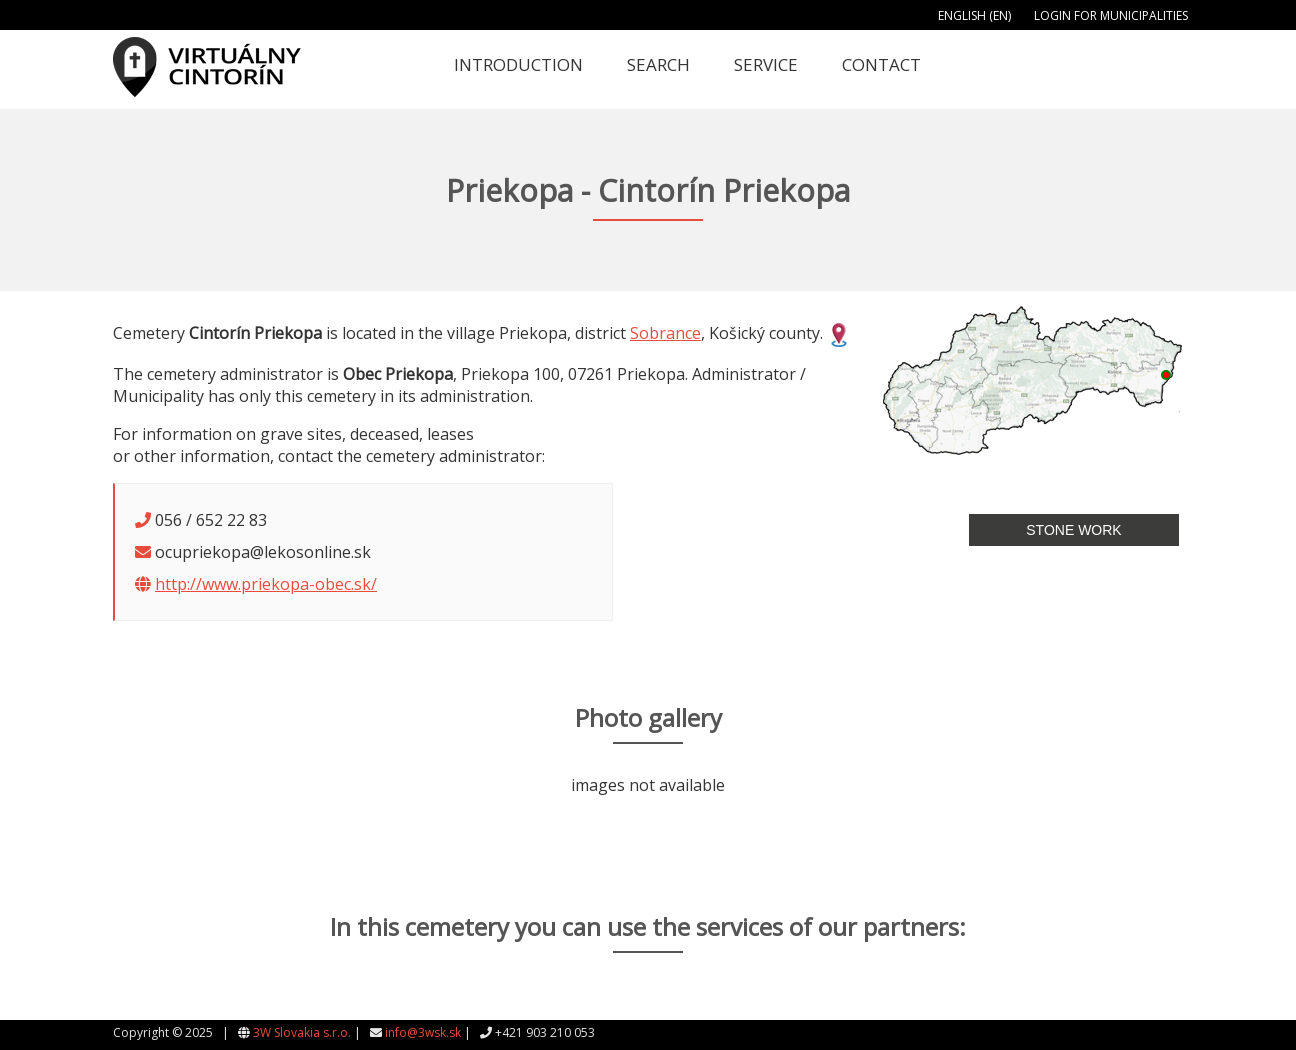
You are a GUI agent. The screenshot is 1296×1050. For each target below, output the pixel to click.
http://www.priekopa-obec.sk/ (266, 584)
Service (766, 64)
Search (658, 64)
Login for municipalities (1111, 15)
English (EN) (974, 15)
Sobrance (665, 333)
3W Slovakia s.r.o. (302, 1032)
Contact (881, 64)
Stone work (1073, 530)
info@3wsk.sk (423, 1032)
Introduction (518, 64)
